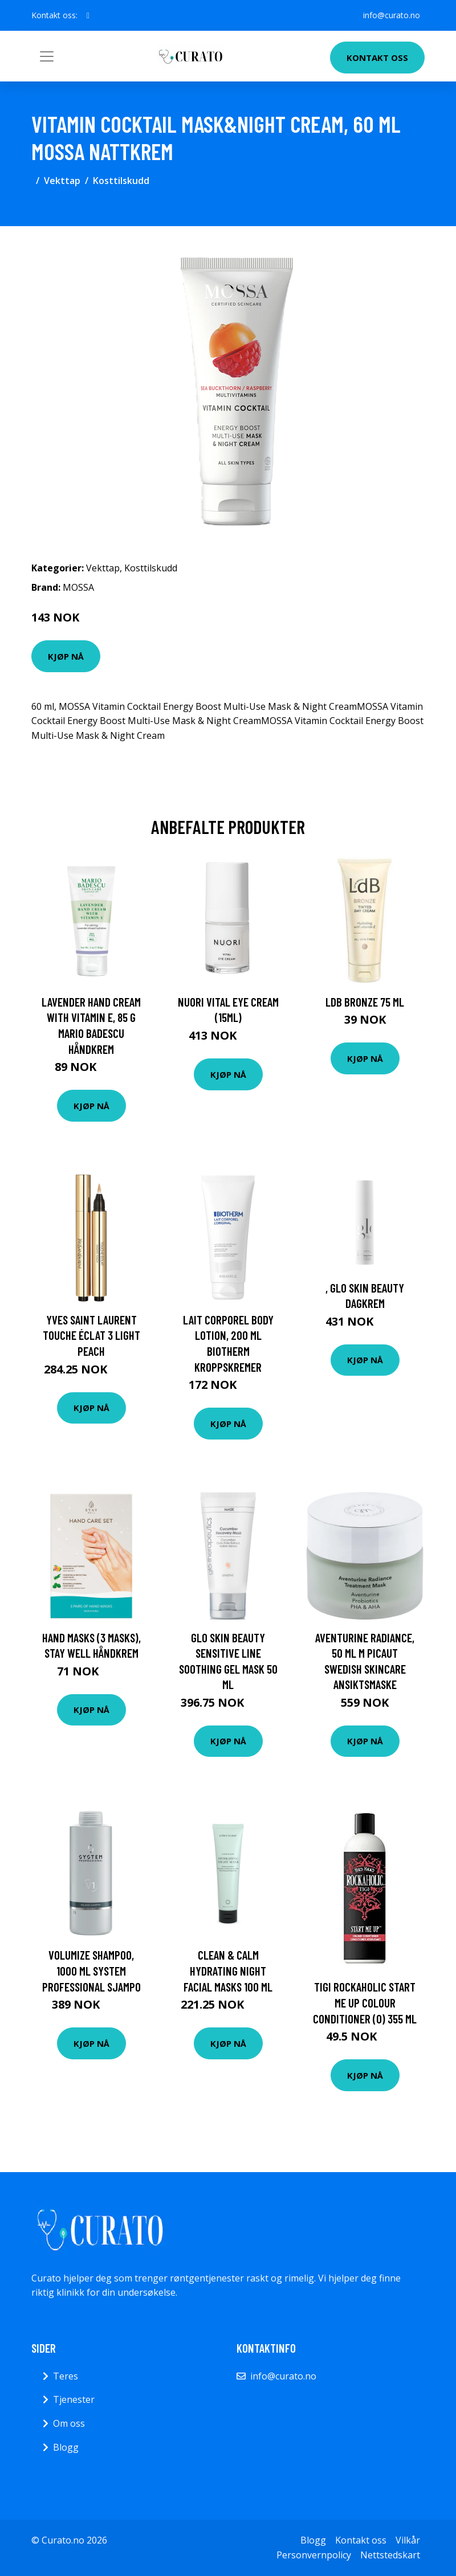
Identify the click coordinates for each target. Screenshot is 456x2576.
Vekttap (62, 180)
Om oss (69, 2423)
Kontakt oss (377, 57)
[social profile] (88, 15)
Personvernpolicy (313, 2555)
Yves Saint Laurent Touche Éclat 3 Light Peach (91, 1335)
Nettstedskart (390, 2555)
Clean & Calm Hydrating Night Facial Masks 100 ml (228, 1970)
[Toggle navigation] (46, 56)
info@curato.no (391, 15)
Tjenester (74, 2399)
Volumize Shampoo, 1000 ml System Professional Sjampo (91, 1970)
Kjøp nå (66, 656)
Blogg (66, 2447)
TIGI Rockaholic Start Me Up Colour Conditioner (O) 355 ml (365, 2002)
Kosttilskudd (121, 180)
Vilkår (408, 2540)
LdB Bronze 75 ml (364, 1002)
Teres (65, 2376)
